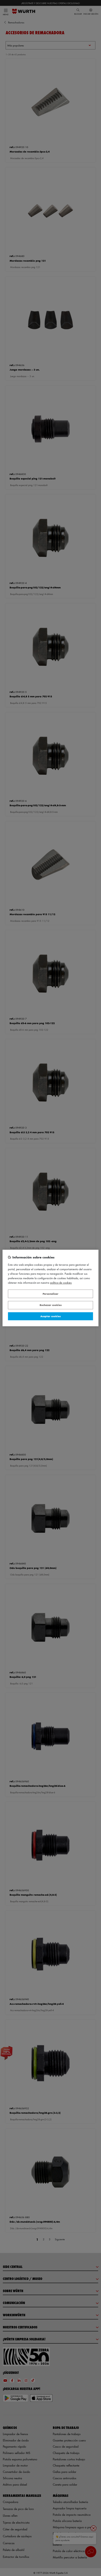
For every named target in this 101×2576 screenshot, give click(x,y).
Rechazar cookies (51, 1305)
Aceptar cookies (50, 1316)
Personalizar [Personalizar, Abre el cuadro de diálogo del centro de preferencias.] (50, 1293)
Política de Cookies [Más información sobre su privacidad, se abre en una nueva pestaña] (61, 1283)
